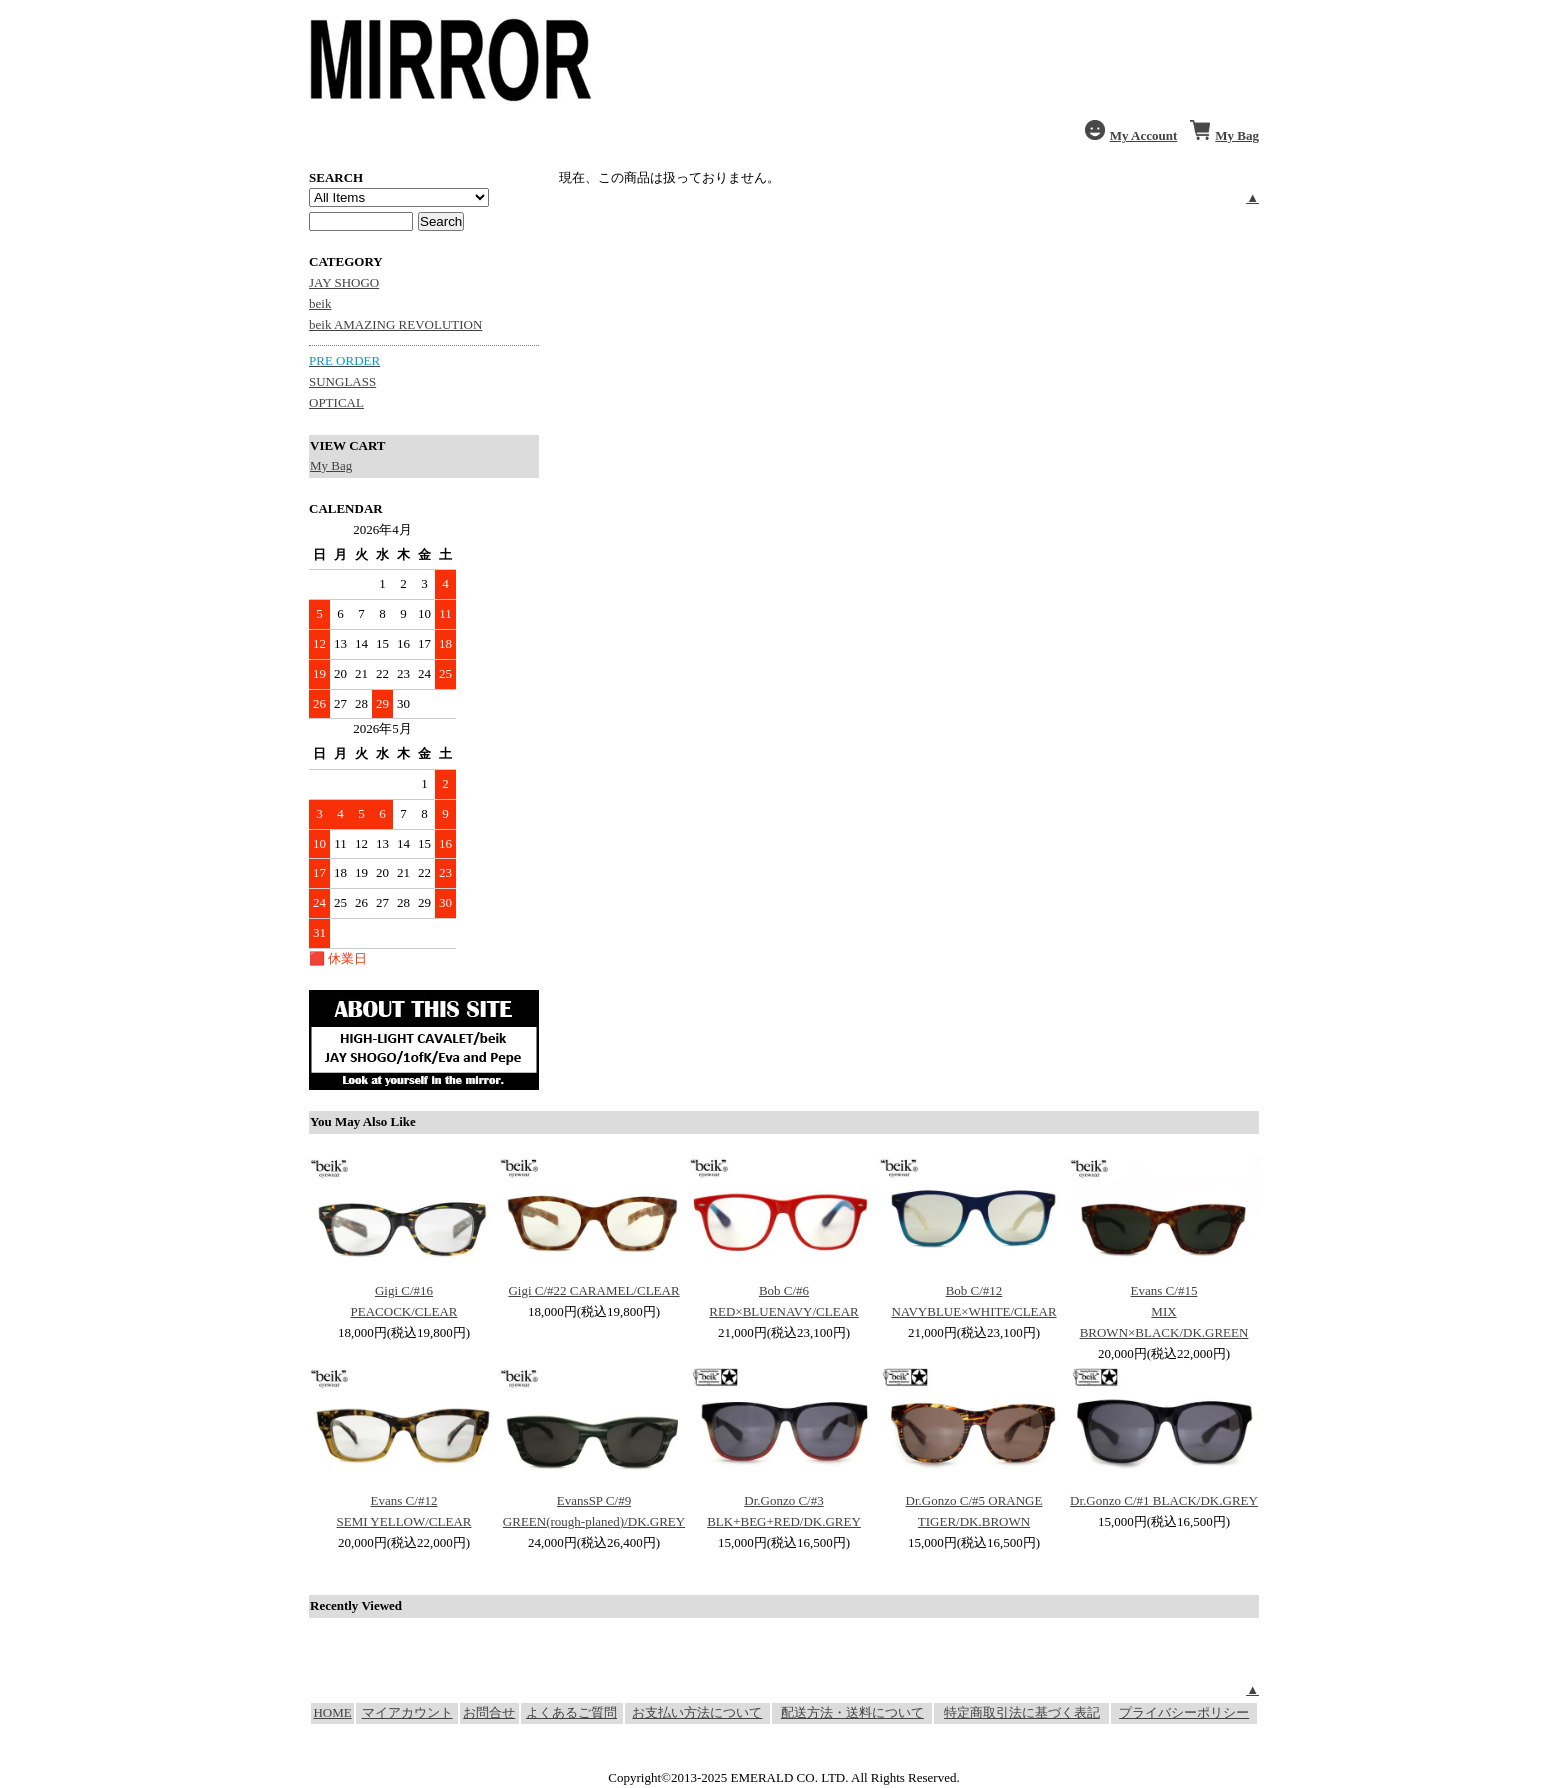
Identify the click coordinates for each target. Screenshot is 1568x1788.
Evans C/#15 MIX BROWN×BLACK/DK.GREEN (1164, 1311)
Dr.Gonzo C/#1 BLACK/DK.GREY (1164, 1500)
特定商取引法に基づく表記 (1022, 1712)
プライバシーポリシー (1184, 1712)
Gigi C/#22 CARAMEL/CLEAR (593, 1290)
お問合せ (489, 1712)
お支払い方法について (697, 1712)
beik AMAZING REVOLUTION (395, 324)
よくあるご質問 (571, 1712)
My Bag (331, 465)
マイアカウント (407, 1712)
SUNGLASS (342, 381)
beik (320, 303)
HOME (332, 1712)
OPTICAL (336, 402)
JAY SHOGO (344, 282)
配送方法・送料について (852, 1712)
